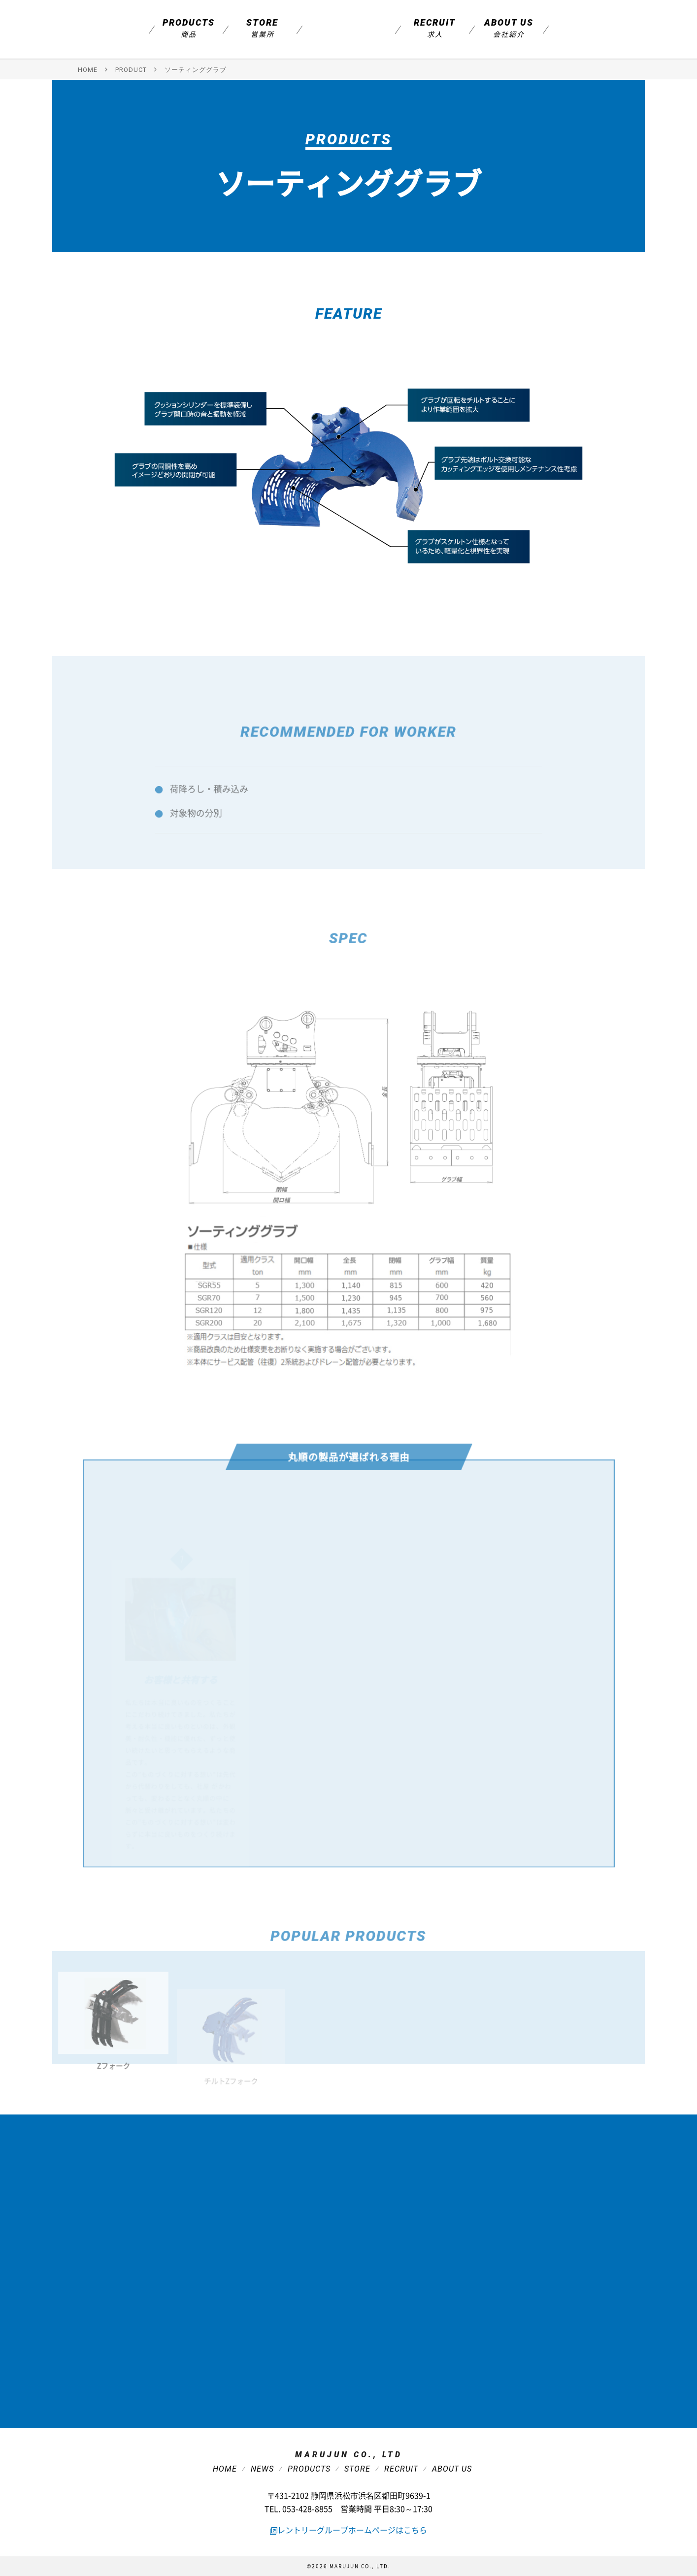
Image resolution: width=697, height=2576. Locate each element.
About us (508, 27)
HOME (88, 69)
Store (262, 27)
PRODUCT (131, 69)
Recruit (435, 27)
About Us (452, 2469)
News (262, 2469)
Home (225, 2469)
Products (189, 27)
